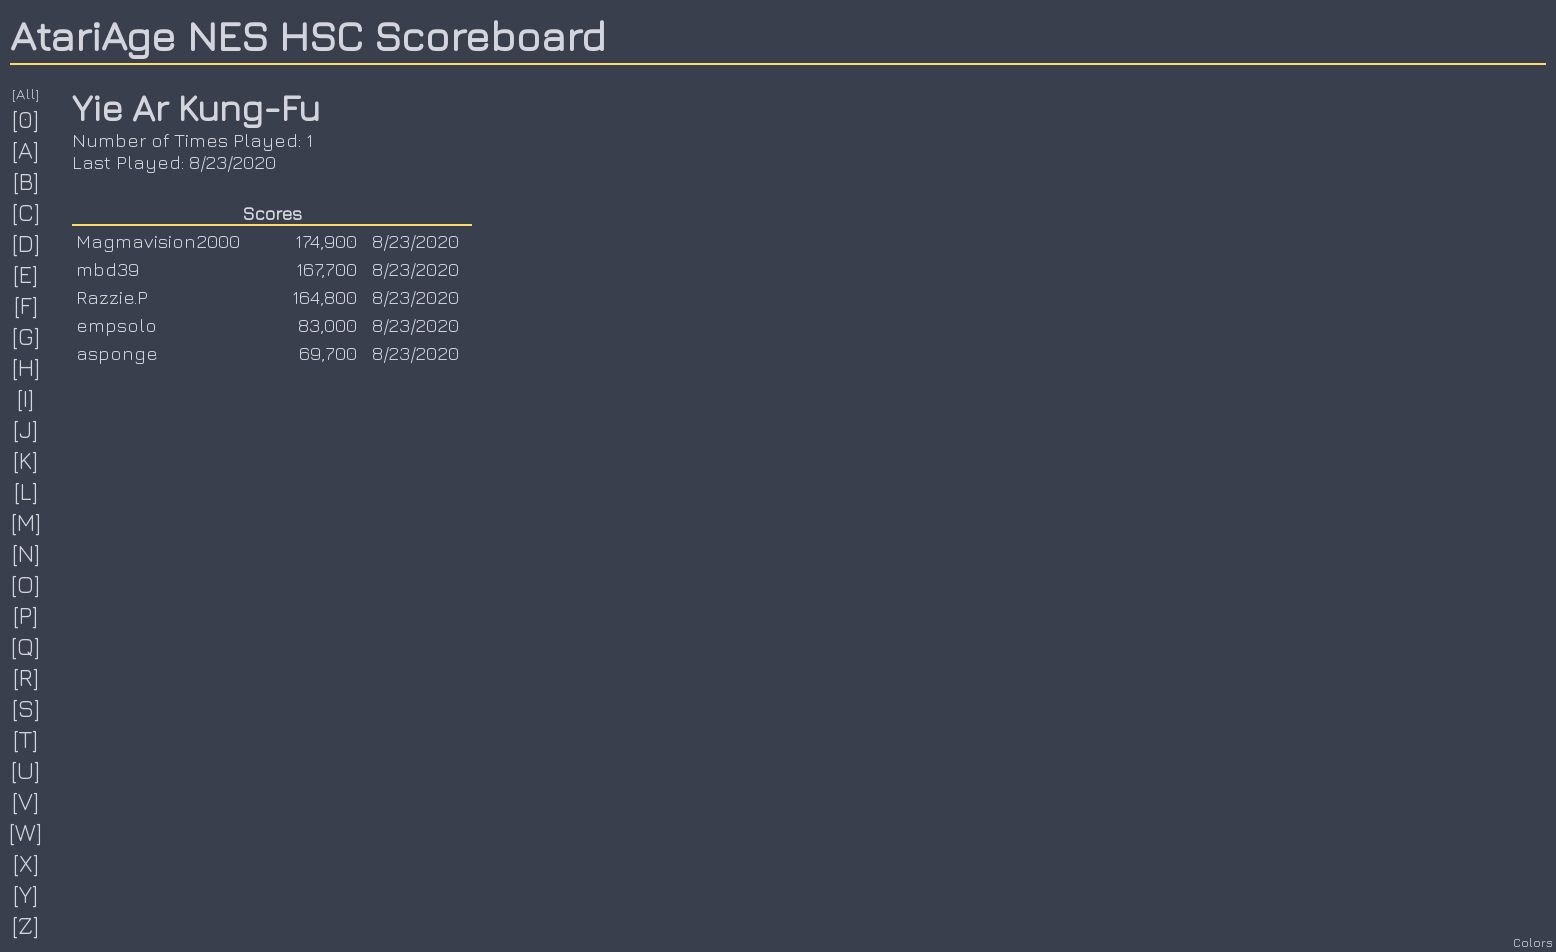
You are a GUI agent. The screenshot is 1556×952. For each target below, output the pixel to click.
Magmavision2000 (158, 241)
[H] (26, 367)
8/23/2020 (415, 241)
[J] (26, 429)
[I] (26, 398)
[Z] (26, 925)
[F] (26, 305)
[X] (26, 863)
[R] (26, 677)
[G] (26, 336)
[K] (26, 460)
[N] (26, 553)
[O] (26, 584)
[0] (26, 119)
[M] (26, 522)
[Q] (26, 646)
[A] (26, 150)
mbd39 (107, 269)
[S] (26, 708)
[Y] (26, 894)
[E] (26, 274)
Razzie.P (112, 297)
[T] (26, 739)
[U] (26, 770)
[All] (26, 93)
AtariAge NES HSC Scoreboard (308, 35)
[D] (26, 243)
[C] (26, 212)
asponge (117, 353)
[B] (26, 181)
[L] (26, 491)
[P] (26, 615)
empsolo (116, 325)
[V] (26, 801)
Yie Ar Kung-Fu (196, 107)
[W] (26, 832)
